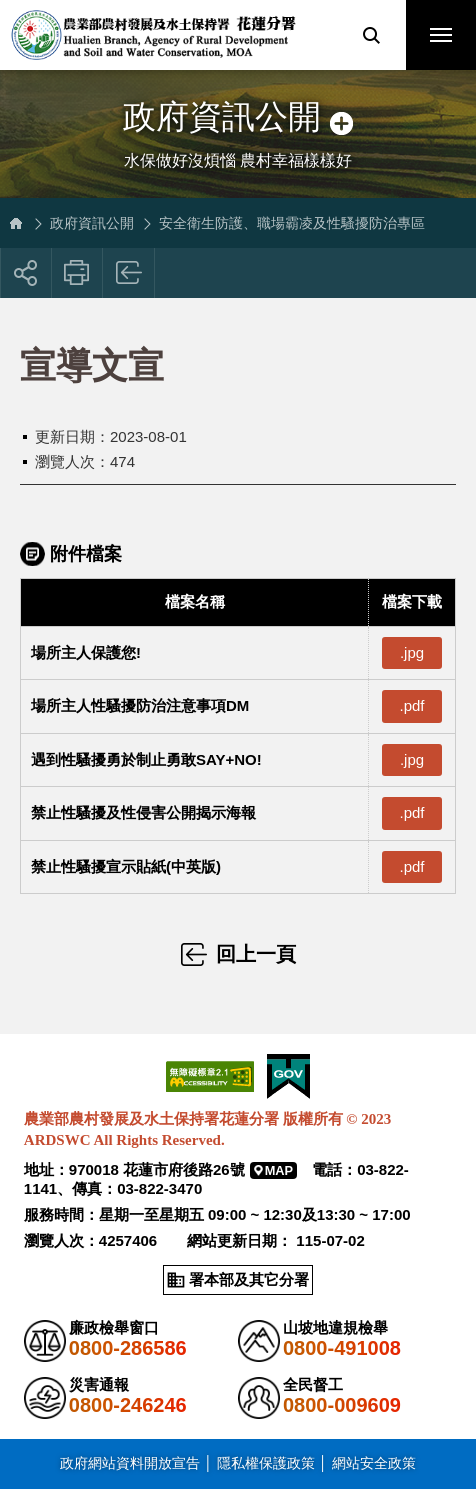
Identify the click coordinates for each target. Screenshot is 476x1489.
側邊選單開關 (238, 97)
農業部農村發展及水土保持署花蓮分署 (153, 35)
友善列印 (77, 273)
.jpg (412, 652)
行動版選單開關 (441, 39)
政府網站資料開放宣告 (130, 1463)
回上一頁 (129, 273)
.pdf (411, 705)
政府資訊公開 (92, 223)
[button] (371, 35)
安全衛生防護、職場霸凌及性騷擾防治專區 (292, 223)
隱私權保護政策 (266, 1463)
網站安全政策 (374, 1463)
